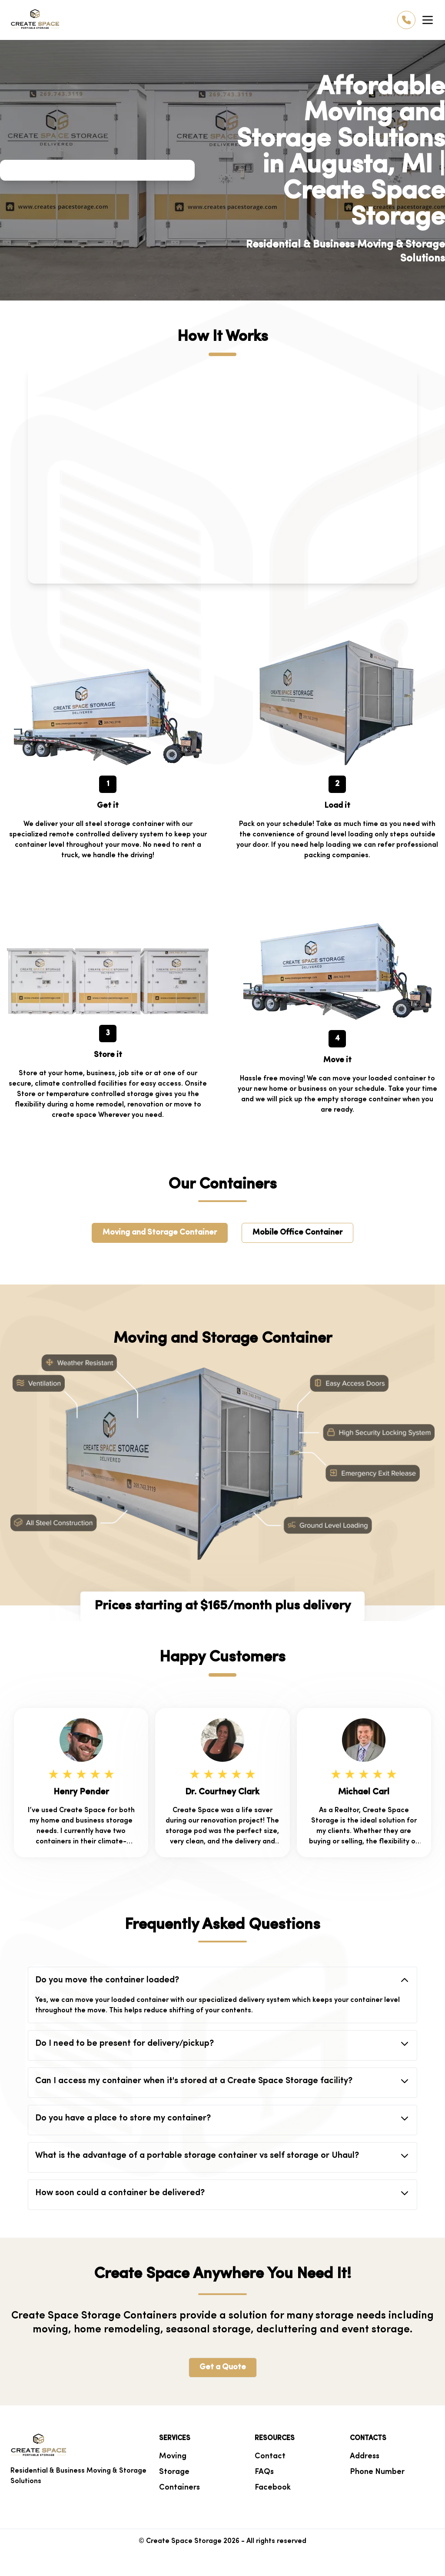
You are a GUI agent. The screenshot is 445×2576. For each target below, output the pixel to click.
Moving (172, 2456)
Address (364, 2456)
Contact (270, 2456)
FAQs (264, 2472)
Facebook (273, 2488)
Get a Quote (222, 2367)
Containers (179, 2488)
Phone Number (377, 2472)
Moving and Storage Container (160, 1233)
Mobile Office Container (297, 1233)
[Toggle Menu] (428, 20)
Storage (174, 2472)
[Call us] (406, 20)
